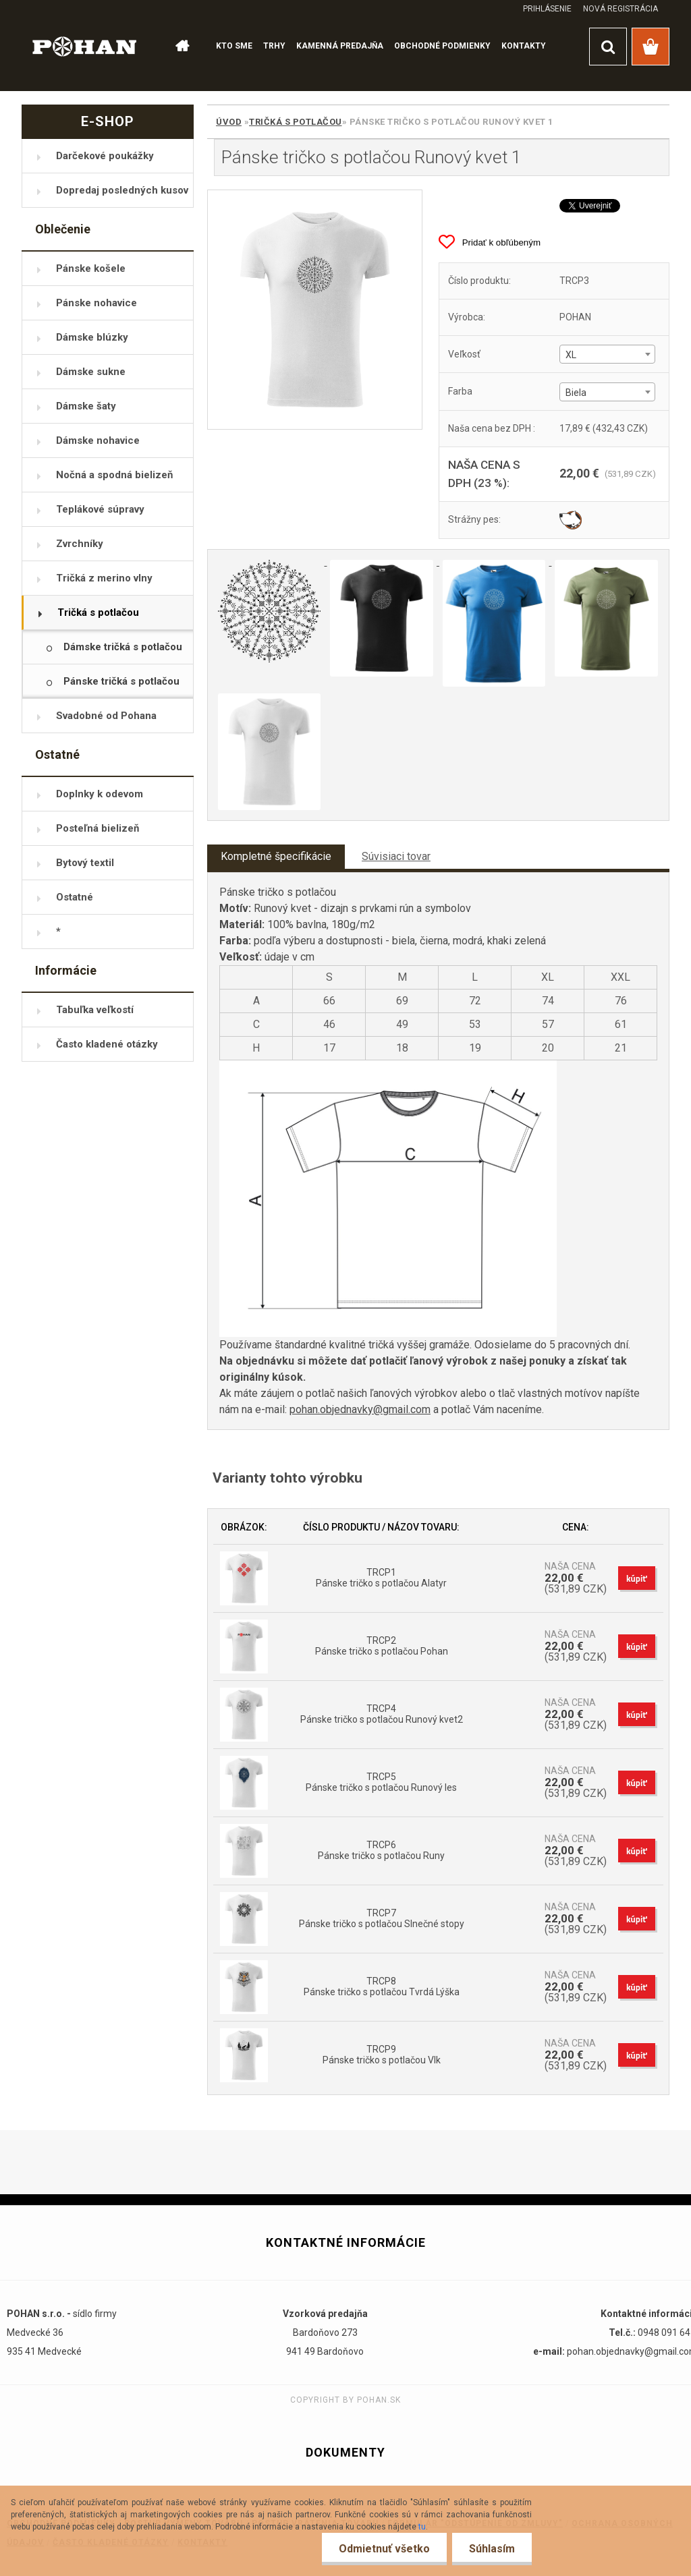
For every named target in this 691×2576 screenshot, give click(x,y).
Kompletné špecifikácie (276, 856)
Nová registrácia (620, 8)
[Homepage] (181, 46)
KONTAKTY (523, 46)
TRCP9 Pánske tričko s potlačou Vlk (382, 2054)
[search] (608, 46)
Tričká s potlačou (295, 122)
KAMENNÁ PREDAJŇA (339, 46)
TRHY (274, 46)
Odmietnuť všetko (384, 2548)
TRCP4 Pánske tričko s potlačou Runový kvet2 (381, 1714)
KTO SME (234, 46)
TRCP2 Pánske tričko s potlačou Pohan (381, 1646)
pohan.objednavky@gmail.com (360, 1409)
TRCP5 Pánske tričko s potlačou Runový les (381, 1782)
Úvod (229, 122)
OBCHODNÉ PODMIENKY (442, 46)
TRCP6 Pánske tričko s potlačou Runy (381, 1850)
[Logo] (84, 45)
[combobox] (607, 354)
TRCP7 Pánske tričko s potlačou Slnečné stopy (381, 1918)
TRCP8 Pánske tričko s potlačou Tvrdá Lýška (382, 1986)
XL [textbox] (570, 354)
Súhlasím (492, 2548)
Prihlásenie (547, 8)
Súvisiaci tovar (396, 856)
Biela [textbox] (575, 392)
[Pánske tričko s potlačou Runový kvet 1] (315, 309)
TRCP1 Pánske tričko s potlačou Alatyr (381, 1577)
